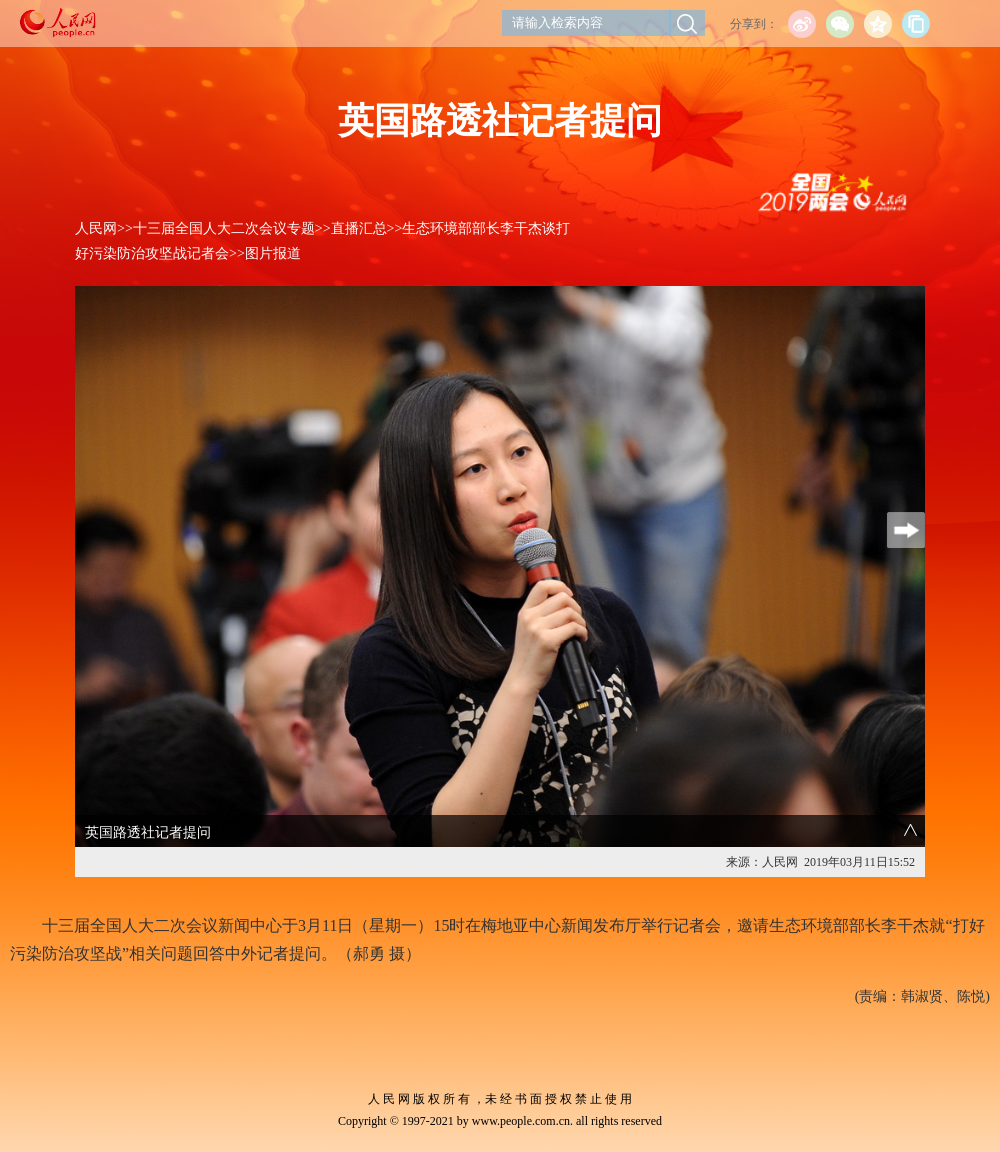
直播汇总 (359, 228)
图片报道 (273, 253)
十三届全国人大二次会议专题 (224, 228)
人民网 (96, 228)
